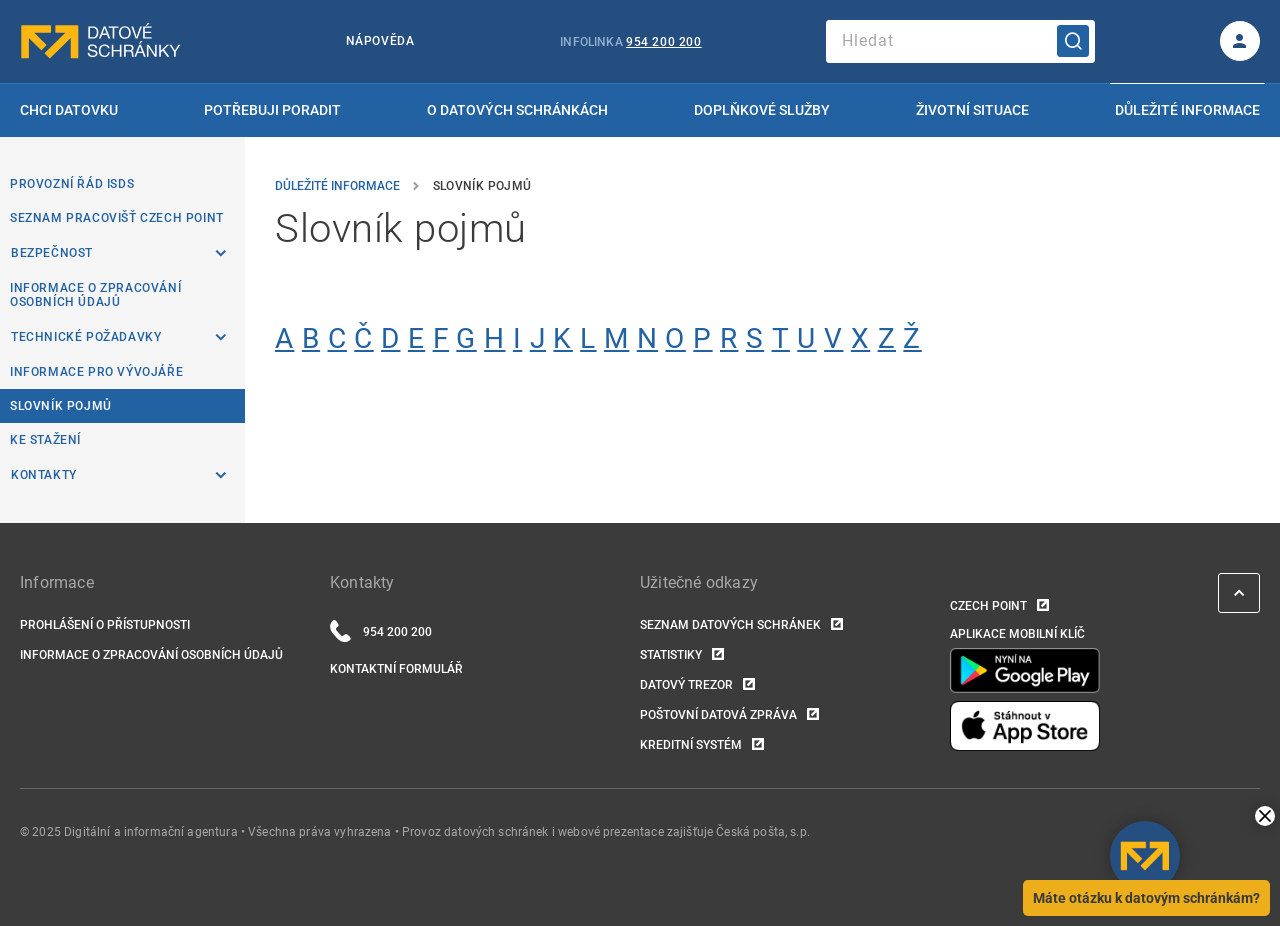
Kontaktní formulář (396, 669)
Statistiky (671, 655)
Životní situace (972, 110)
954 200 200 (664, 42)
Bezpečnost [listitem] (52, 253)
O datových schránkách (517, 110)
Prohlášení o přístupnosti (105, 625)
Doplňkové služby (762, 110)
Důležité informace (1187, 110)
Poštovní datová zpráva (718, 715)
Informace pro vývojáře (96, 372)
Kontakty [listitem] (44, 475)
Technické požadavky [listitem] (86, 337)
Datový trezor (686, 685)
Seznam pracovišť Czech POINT (117, 218)
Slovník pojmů (61, 406)
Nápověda (380, 41)
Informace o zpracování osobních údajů (95, 295)
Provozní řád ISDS (72, 184)
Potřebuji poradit (272, 110)
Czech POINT (988, 606)
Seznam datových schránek (730, 625)
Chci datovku (69, 110)
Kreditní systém (691, 745)
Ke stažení (45, 440)
